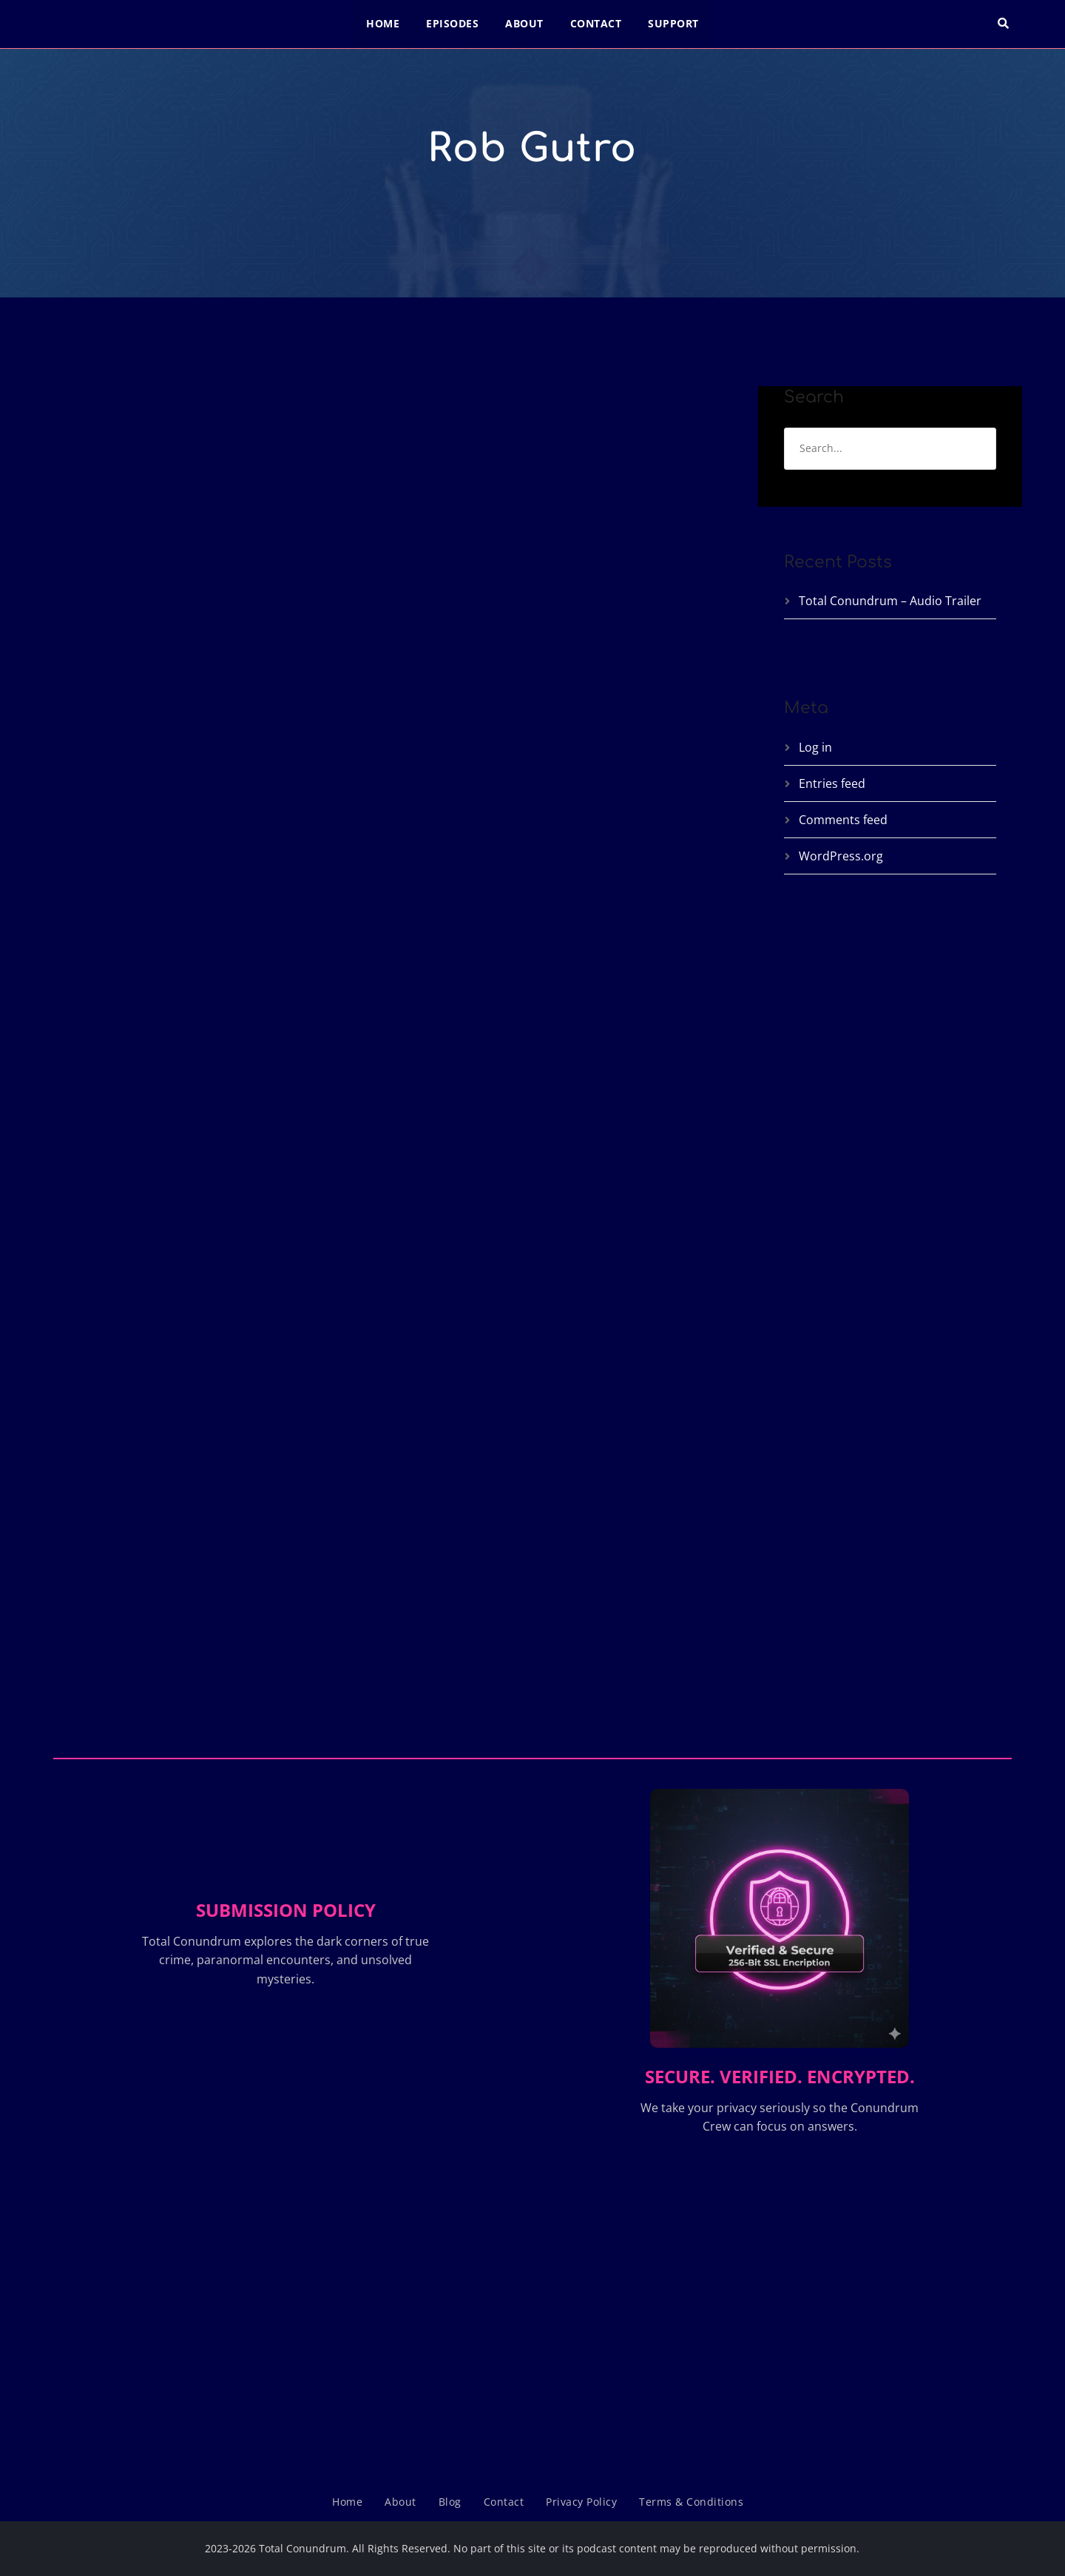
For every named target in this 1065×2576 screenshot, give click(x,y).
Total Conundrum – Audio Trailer (890, 601)
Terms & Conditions (691, 2502)
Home (382, 23)
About (524, 23)
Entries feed (832, 783)
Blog (450, 2502)
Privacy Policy (581, 2502)
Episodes (452, 23)
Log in (815, 747)
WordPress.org (841, 856)
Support (673, 23)
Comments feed (843, 820)
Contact (596, 23)
